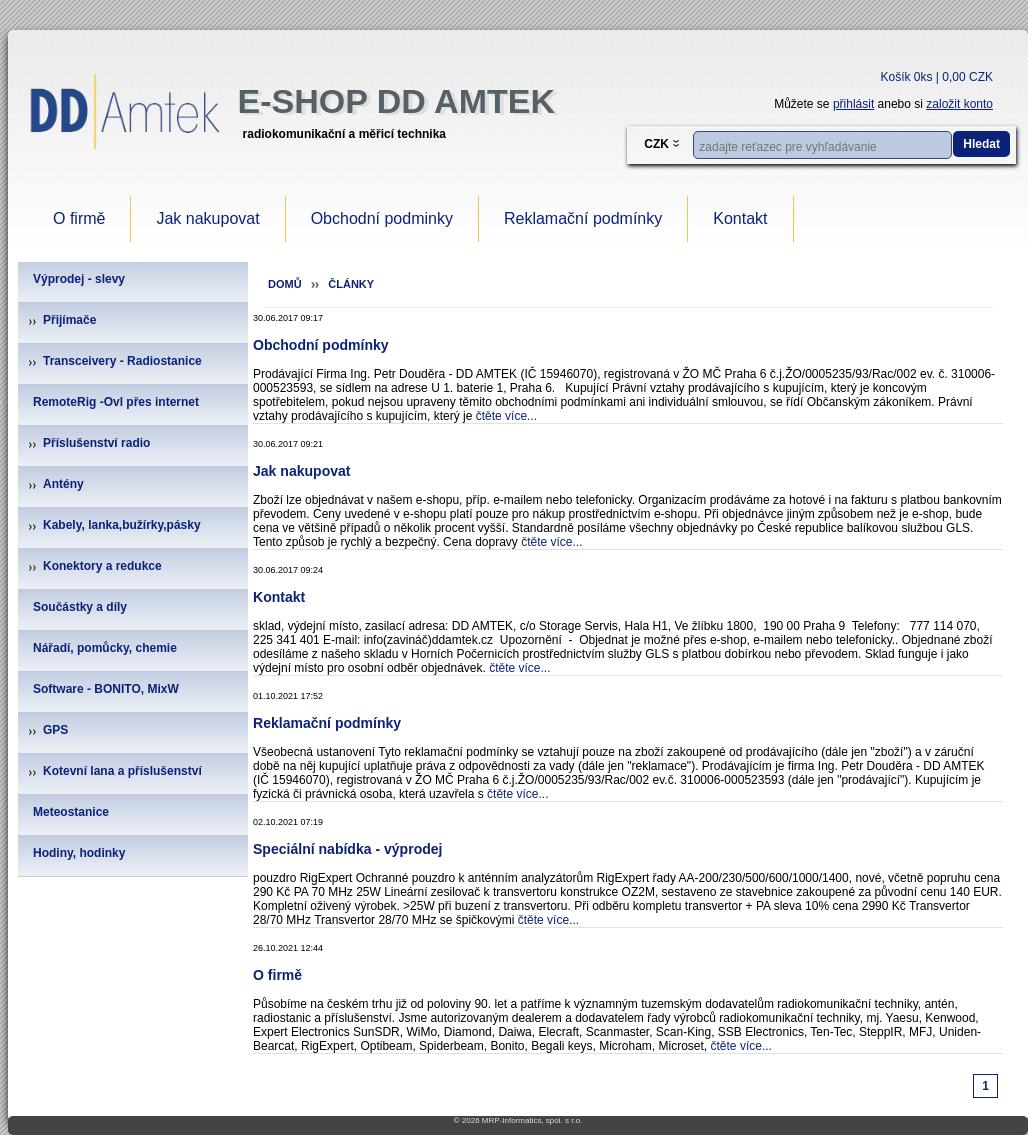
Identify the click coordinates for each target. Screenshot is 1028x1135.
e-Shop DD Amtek (396, 101)
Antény (63, 484)
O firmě (79, 218)
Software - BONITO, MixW (106, 689)
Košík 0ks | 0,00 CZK (937, 77)
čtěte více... (506, 416)
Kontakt (740, 218)
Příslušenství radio (96, 443)
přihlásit (853, 104)
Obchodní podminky (382, 218)
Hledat (981, 144)
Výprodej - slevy (79, 279)
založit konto (959, 104)
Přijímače (69, 320)
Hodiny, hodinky (79, 853)
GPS (55, 730)
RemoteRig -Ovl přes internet (116, 402)
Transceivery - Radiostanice (122, 361)
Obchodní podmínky (321, 345)
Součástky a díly (80, 607)
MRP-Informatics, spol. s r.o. (532, 1120)
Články (351, 284)
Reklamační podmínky (583, 218)
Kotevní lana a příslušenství (122, 771)
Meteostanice (71, 812)
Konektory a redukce (102, 566)
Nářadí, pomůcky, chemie (105, 648)
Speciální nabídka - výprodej (347, 849)
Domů (285, 284)
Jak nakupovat (207, 218)
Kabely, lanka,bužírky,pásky (122, 525)
